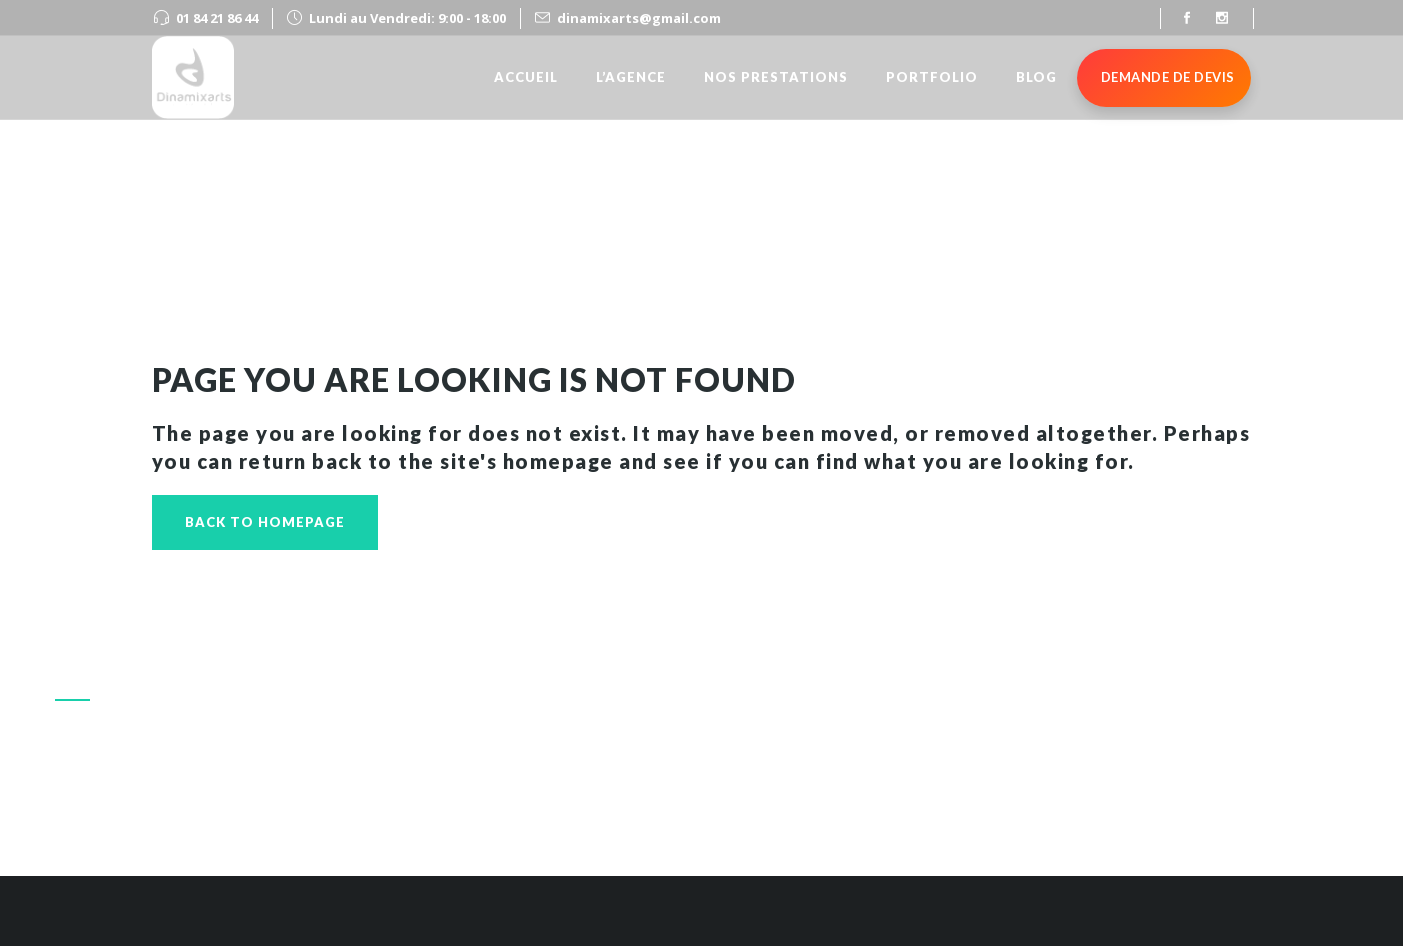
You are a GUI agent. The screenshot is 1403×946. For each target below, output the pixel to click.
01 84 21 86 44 (217, 18)
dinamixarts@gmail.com (639, 18)
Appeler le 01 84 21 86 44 (1122, 783)
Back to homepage (265, 522)
